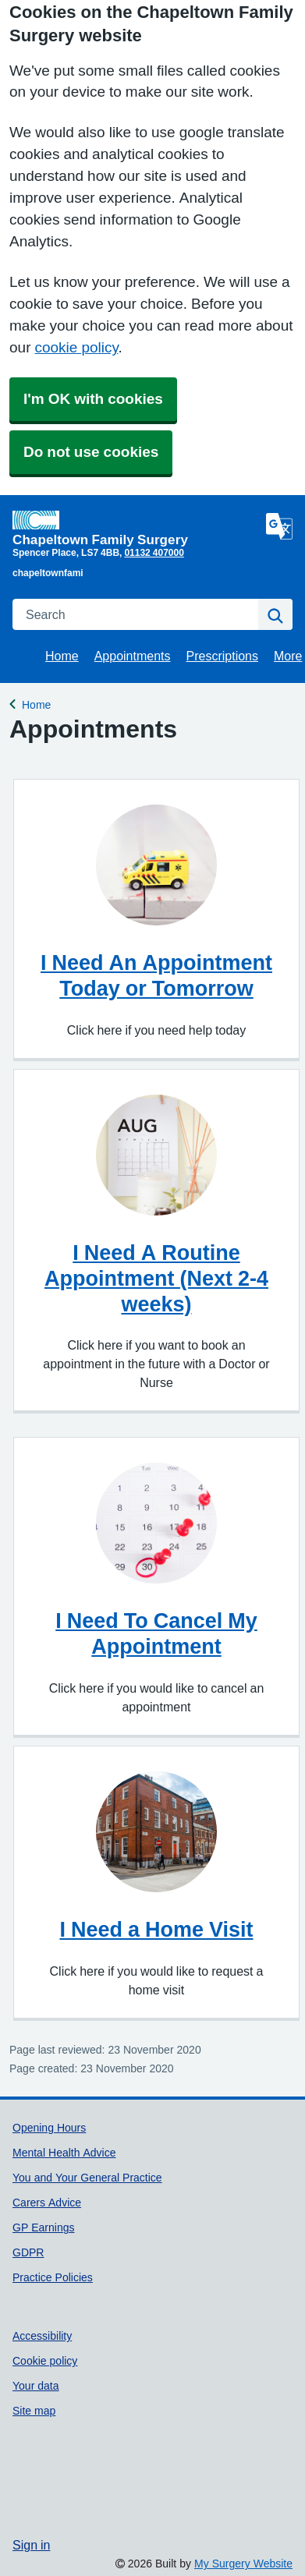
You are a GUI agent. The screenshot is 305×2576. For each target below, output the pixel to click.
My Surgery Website (243, 2563)
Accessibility (42, 2335)
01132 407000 (153, 552)
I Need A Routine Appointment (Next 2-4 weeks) (156, 1278)
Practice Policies (52, 2277)
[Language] (279, 526)
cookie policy (76, 347)
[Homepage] (136, 528)
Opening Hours (49, 2127)
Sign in (31, 2545)
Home (62, 655)
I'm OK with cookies (93, 398)
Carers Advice (46, 2202)
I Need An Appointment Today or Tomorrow (156, 975)
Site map (33, 2410)
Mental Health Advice (64, 2152)
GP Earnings (43, 2227)
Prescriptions (222, 655)
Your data (35, 2385)
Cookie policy (44, 2360)
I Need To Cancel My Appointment (156, 1633)
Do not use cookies (90, 451)
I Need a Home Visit (156, 1929)
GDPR (28, 2252)
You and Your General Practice (87, 2177)
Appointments (132, 655)
